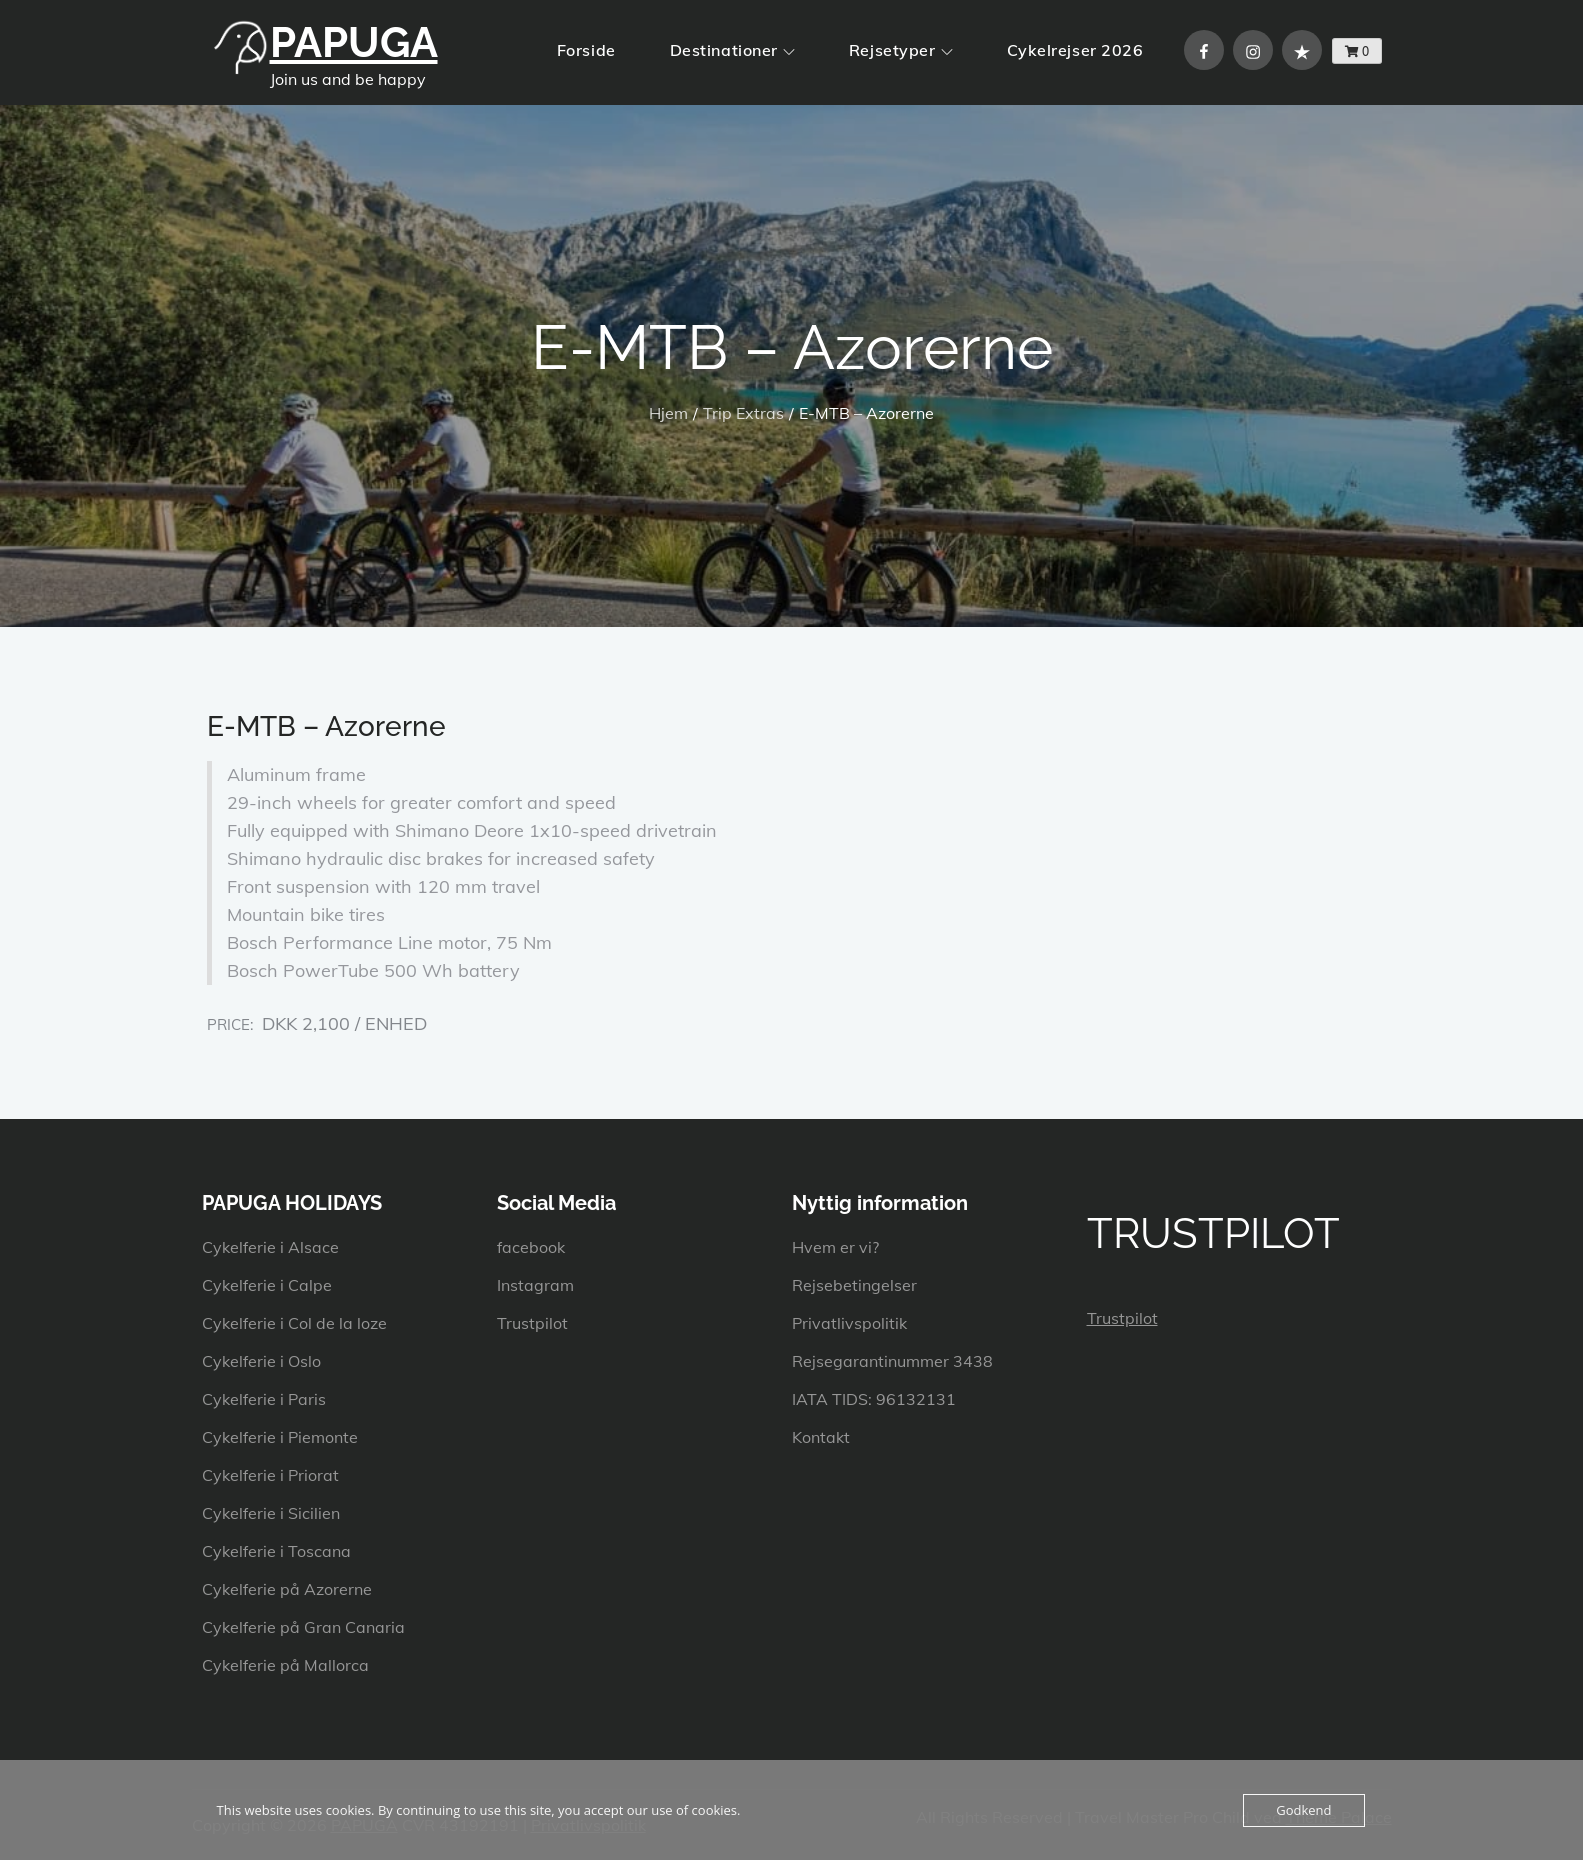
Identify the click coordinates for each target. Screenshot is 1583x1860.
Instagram (535, 1285)
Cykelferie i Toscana (276, 1551)
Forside (586, 50)
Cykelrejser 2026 (1075, 50)
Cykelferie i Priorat (270, 1475)
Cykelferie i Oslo (261, 1361)
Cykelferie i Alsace (270, 1247)
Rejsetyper (901, 50)
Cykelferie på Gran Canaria (303, 1627)
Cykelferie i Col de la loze (294, 1323)
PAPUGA (354, 42)
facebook (531, 1247)
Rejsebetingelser (854, 1285)
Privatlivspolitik (849, 1323)
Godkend (1303, 1810)
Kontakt (821, 1437)
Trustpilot (532, 1323)
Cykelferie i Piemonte (280, 1437)
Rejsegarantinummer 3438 (892, 1361)
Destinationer (732, 50)
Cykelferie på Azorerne (287, 1589)
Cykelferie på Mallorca (285, 1665)
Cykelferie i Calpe (267, 1285)
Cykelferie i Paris (264, 1399)
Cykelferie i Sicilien (271, 1513)
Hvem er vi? (835, 1247)
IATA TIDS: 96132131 (874, 1399)
